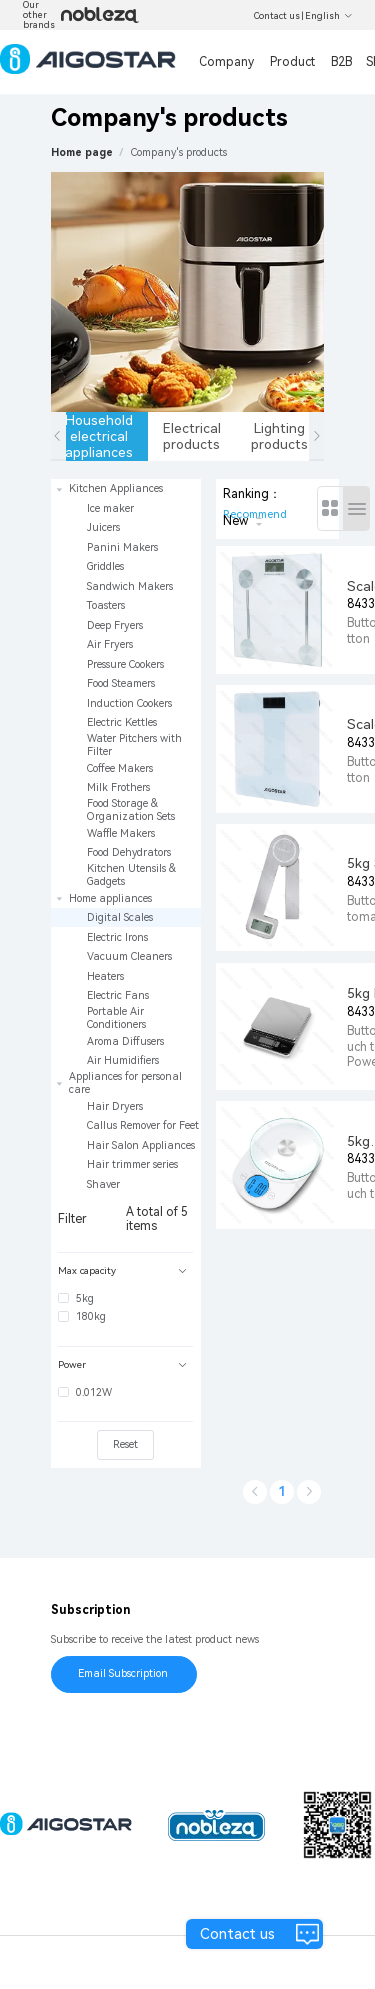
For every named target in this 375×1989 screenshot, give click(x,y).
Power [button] (122, 1364)
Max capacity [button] (122, 1270)
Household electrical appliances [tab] (100, 436)
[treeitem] (126, 684)
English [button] (329, 16)
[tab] (125, 1271)
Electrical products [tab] (192, 436)
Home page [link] (82, 152)
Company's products (179, 152)
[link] (179, 152)
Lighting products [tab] (279, 436)
